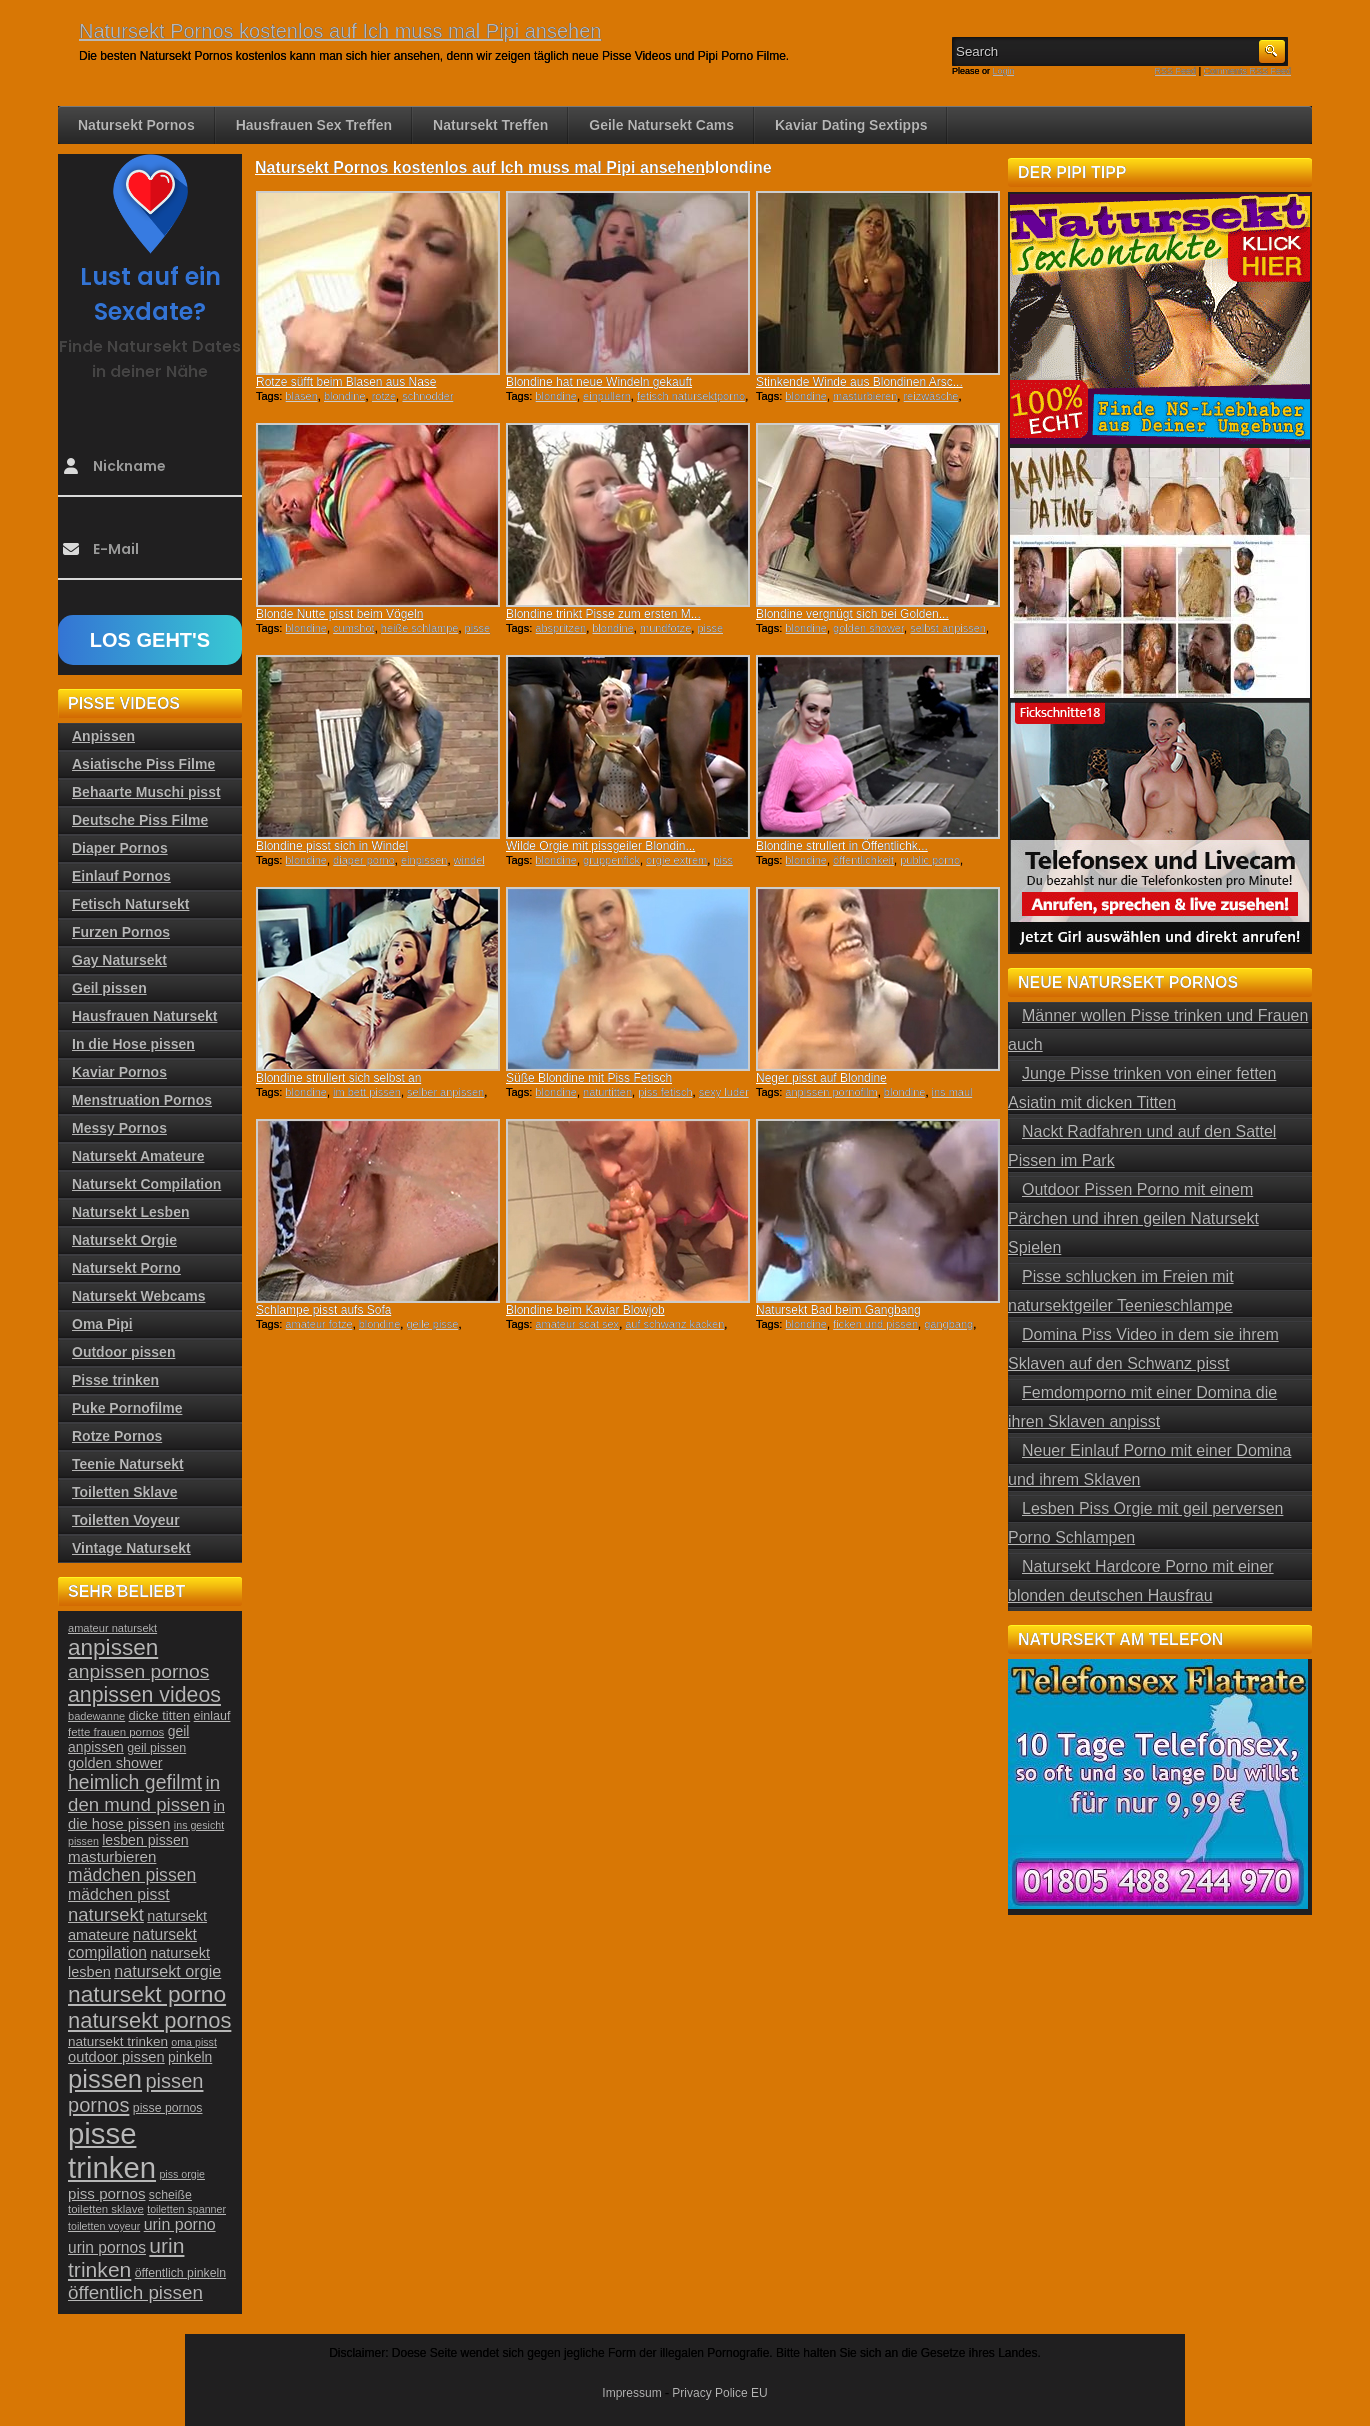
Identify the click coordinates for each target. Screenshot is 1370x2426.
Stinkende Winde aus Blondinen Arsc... (859, 382)
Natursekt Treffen (490, 125)
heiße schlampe (420, 628)
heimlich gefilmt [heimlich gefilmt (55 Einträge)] (135, 1782)
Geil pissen (109, 988)
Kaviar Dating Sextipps (851, 125)
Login (1004, 71)
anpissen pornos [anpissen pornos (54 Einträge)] (138, 1671)
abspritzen (560, 628)
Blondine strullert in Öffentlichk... (842, 846)
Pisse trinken (115, 1380)
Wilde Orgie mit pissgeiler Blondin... (600, 846)
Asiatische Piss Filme (143, 764)
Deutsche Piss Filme (140, 820)
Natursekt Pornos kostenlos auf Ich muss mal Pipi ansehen (340, 31)
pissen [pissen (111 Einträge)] (105, 2079)
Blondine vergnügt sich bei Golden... (852, 614)
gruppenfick (611, 860)
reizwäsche (930, 396)
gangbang (948, 1324)
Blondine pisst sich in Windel (332, 846)
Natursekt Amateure (138, 1156)
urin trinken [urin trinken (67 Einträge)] (126, 2257)
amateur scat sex (577, 1324)
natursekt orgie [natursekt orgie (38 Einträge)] (167, 1971)
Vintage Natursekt (131, 1548)
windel (469, 860)
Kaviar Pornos (119, 1072)
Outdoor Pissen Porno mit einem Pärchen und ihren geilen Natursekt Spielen (1133, 1218)
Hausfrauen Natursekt (145, 1016)
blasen (301, 396)
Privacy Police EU (719, 2393)
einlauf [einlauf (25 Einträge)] (212, 1716)
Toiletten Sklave (125, 1492)
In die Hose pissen (133, 1044)
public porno (930, 860)
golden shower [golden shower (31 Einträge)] (115, 1763)
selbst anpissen (948, 628)
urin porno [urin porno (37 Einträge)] (180, 2224)
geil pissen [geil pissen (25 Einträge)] (156, 1748)
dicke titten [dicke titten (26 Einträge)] (160, 1715)
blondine (345, 396)
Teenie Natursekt (128, 1464)
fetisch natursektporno (691, 396)
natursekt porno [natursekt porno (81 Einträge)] (147, 1994)
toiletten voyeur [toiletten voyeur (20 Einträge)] (104, 2226)
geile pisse (432, 1324)
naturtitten (607, 1092)
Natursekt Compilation (146, 1184)
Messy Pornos (119, 1128)
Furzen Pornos (121, 932)
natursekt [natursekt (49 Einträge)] (106, 1914)
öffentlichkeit (863, 860)
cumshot (354, 628)
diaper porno (364, 860)
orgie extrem (676, 860)
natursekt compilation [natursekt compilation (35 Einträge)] (132, 1943)
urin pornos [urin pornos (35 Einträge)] (107, 2247)
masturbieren (865, 396)
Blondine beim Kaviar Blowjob (585, 1310)
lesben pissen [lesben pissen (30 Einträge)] (145, 1840)
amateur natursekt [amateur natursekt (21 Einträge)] (112, 1628)
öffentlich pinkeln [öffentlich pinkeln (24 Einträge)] (180, 2273)
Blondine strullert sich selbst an (338, 1078)
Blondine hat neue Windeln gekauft (599, 382)
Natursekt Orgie (124, 1240)
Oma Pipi (102, 1324)
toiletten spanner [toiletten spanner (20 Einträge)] (186, 2209)
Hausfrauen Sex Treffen (314, 125)
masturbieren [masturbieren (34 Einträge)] (112, 1856)
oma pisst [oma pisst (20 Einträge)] (194, 2042)
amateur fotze (318, 1324)
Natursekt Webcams (139, 1296)
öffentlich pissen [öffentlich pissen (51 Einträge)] (135, 2292)
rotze (384, 396)
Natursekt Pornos (136, 125)
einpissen (424, 860)
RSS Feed (1176, 71)
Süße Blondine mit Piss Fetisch (589, 1078)
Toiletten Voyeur (126, 1520)
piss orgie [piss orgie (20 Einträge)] (182, 2174)
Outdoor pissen (123, 1352)
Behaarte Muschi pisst (146, 792)
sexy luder (724, 1092)
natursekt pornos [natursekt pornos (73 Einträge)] (149, 2020)
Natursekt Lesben (130, 1212)
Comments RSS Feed (1247, 71)
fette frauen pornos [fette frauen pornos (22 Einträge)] (116, 1732)
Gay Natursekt (119, 960)
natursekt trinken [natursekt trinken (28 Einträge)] (118, 2041)
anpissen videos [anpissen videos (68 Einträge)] (144, 1695)
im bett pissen (367, 1092)
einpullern (607, 396)
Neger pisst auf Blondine (821, 1078)
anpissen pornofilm (831, 1092)
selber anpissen (445, 1092)
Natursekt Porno (126, 1268)
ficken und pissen (875, 1324)
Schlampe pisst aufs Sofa (323, 1310)
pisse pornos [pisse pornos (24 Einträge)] (168, 2108)
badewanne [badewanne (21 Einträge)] (96, 1716)
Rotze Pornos (117, 1436)
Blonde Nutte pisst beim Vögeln (339, 614)
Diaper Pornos (120, 848)
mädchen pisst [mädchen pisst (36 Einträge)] (119, 1894)
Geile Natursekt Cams (661, 125)
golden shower (868, 628)
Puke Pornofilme (127, 1408)
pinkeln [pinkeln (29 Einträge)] (190, 2057)
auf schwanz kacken (674, 1324)
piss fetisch (665, 1092)
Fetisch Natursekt (130, 904)
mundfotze (665, 628)
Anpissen (103, 736)
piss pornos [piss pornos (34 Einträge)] (107, 2193)
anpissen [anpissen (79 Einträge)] (113, 1647)
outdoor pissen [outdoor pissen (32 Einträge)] (116, 2057)
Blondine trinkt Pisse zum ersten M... (603, 614)
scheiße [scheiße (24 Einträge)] (170, 2195)
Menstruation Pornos (142, 1100)
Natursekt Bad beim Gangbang (838, 1310)
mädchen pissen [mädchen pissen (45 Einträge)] (132, 1875)
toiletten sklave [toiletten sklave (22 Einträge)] (106, 2209)
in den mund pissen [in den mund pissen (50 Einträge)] (144, 1793)
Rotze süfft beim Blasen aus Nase (346, 382)
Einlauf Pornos (121, 876)
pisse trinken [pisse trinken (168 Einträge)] (112, 2150)
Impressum (631, 2393)
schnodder (427, 396)
